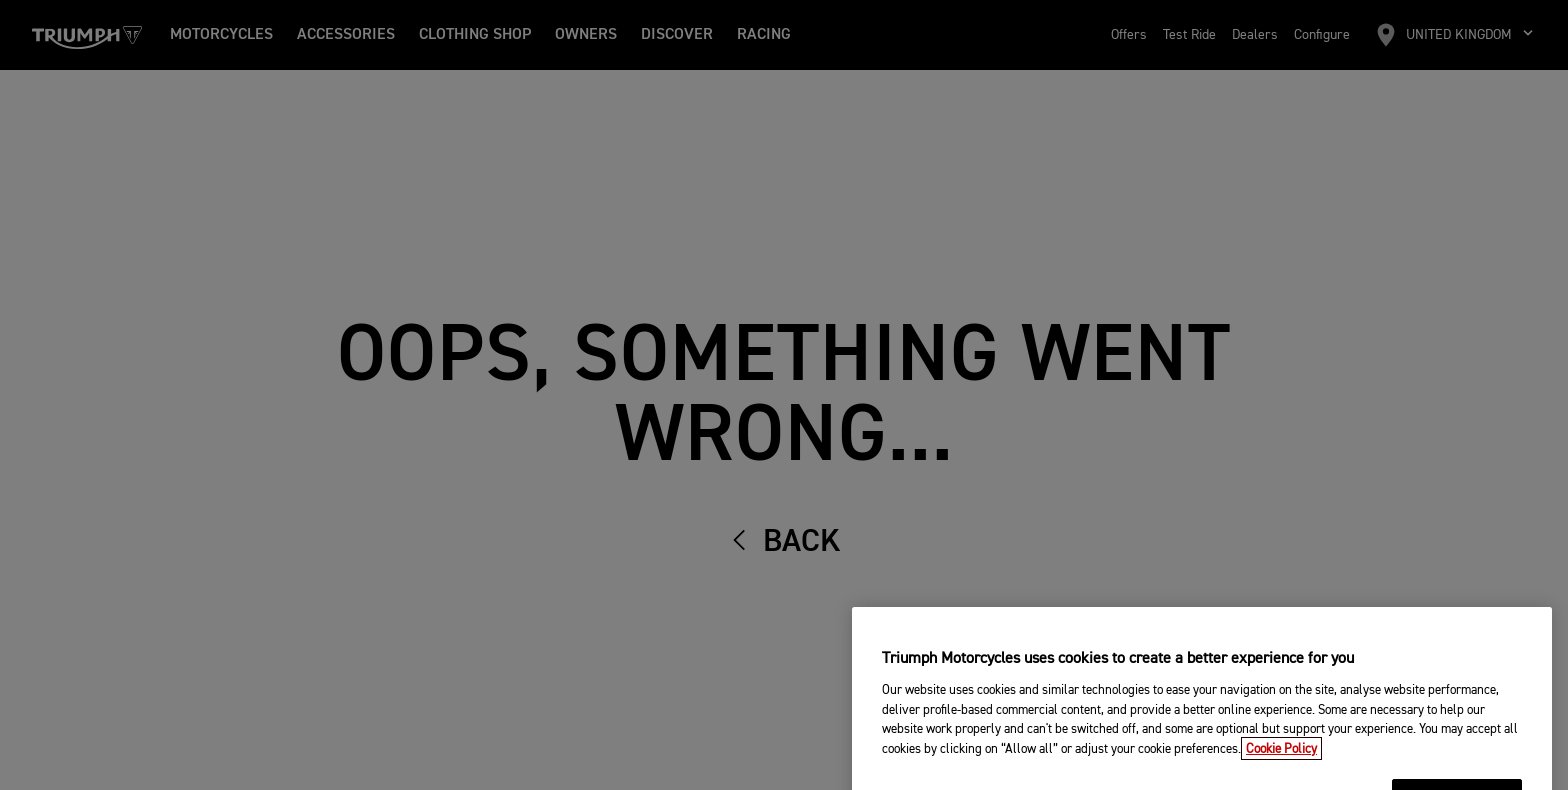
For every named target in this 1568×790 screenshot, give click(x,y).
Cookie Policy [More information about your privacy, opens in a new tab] (1281, 761)
